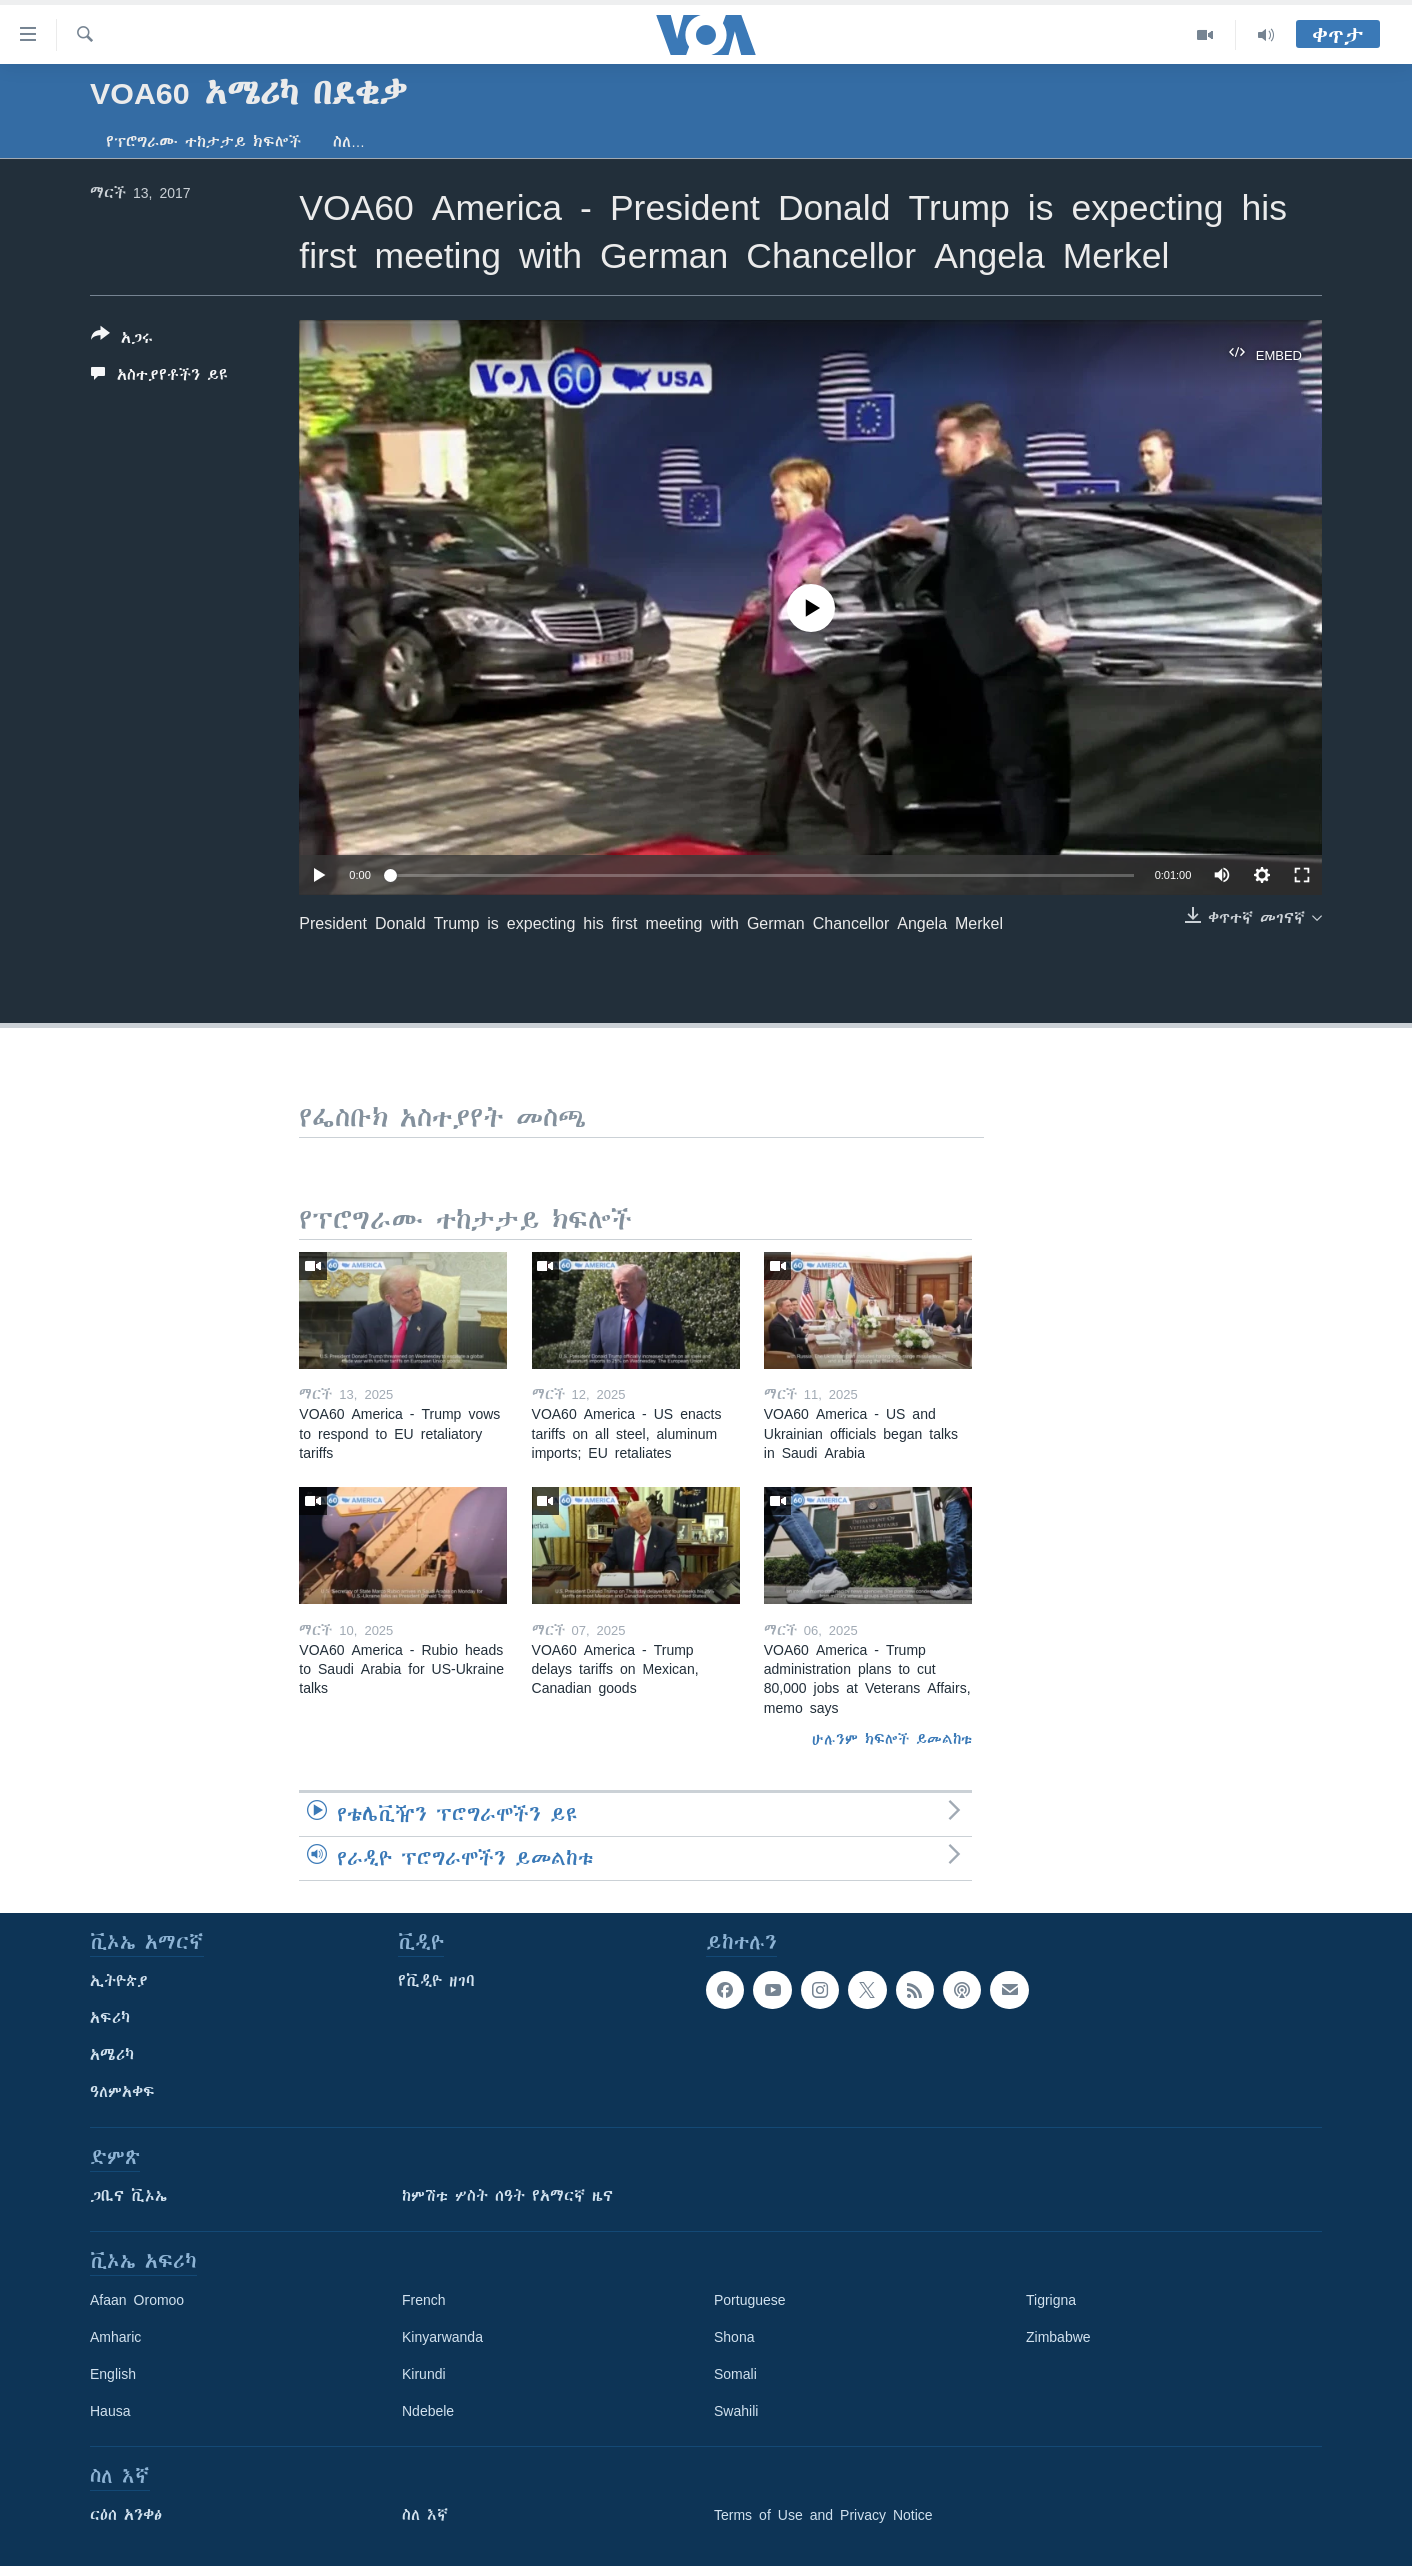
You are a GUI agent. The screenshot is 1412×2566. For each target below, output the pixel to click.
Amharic (115, 2337)
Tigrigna (1051, 2300)
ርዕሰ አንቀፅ (126, 2515)
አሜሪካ (112, 2055)
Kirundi (424, 2374)
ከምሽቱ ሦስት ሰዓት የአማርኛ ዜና (507, 2196)
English (113, 2374)
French (424, 2300)
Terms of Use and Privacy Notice (823, 2515)
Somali (735, 2374)
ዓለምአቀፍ (122, 2092)
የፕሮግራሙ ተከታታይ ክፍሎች (203, 142)
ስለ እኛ (425, 2515)
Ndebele (428, 2411)
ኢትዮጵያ (119, 1981)
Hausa (110, 2411)
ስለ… (349, 142)
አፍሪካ (110, 2018)
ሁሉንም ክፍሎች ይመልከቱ (892, 1739)
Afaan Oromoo (137, 2300)
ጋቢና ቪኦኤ (128, 2196)
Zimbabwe (1058, 2337)
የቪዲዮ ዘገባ (436, 1981)
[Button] (122, 340)
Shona (734, 2337)
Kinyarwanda (442, 2337)
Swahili (736, 2411)
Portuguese (750, 2300)
